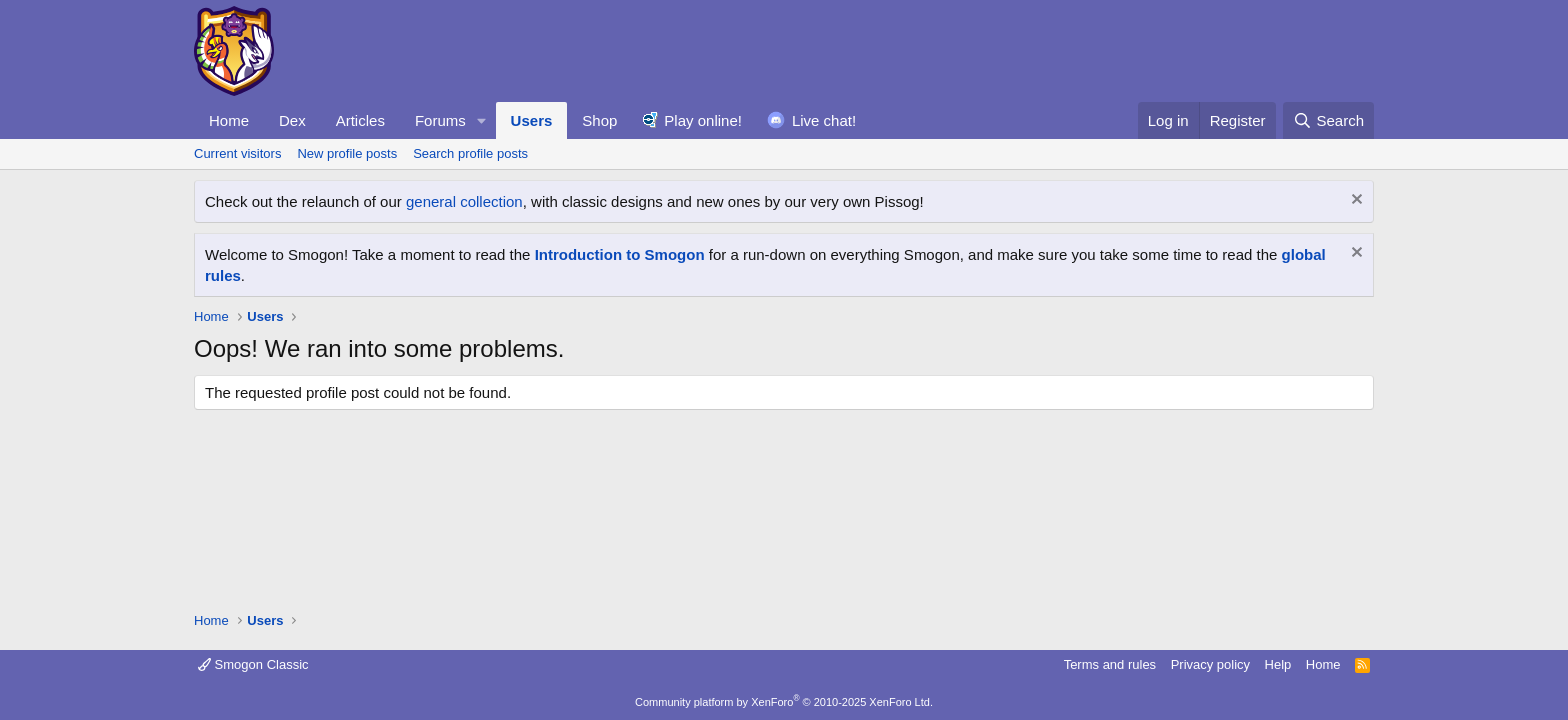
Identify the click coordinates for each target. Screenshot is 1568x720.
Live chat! (824, 120)
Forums (440, 120)
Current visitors (237, 153)
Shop (599, 120)
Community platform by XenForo (784, 702)
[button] (482, 120)
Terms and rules (1110, 664)
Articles (360, 120)
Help (1278, 664)
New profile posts (347, 153)
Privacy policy (1210, 664)
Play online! (703, 120)
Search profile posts (470, 153)
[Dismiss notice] (1354, 201)
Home (229, 120)
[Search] (1328, 120)
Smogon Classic (253, 664)
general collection (464, 201)
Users (532, 120)
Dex (292, 120)
